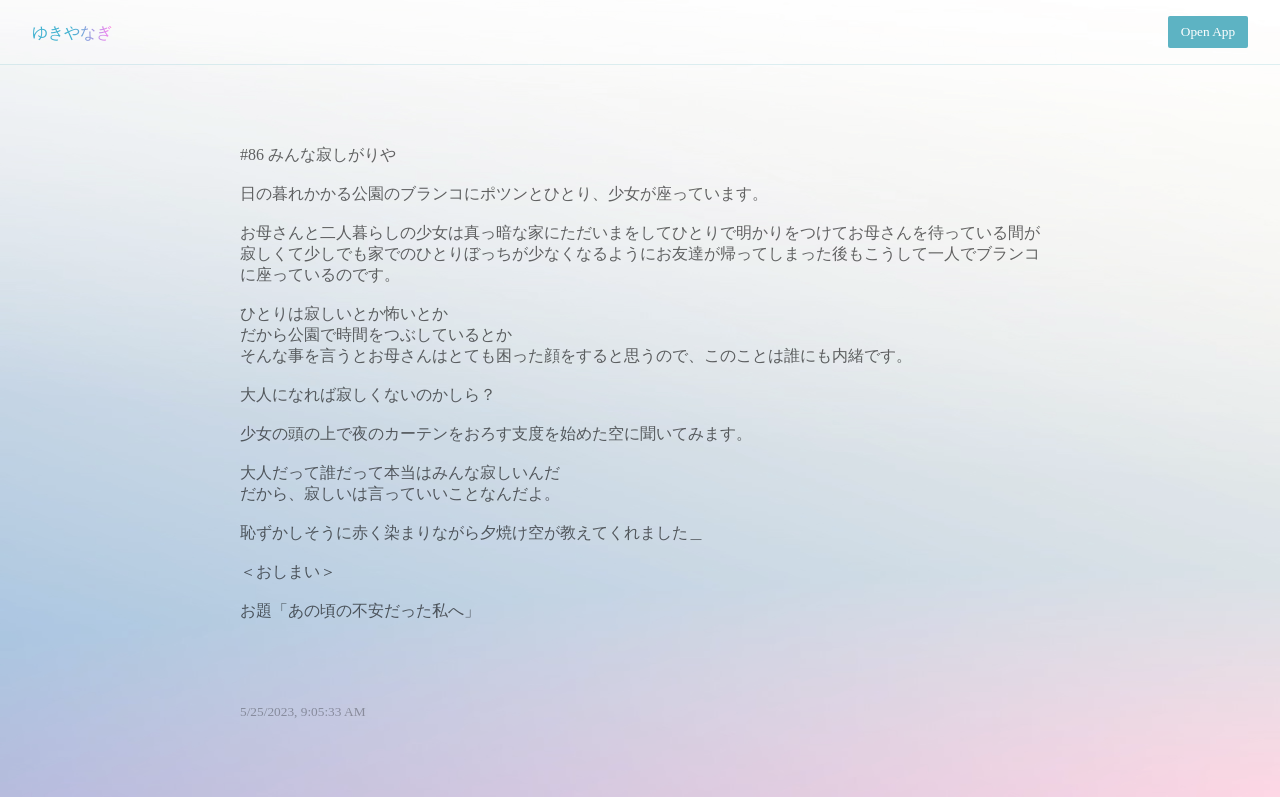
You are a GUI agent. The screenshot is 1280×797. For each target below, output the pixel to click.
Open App (1208, 31)
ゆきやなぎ (72, 32)
